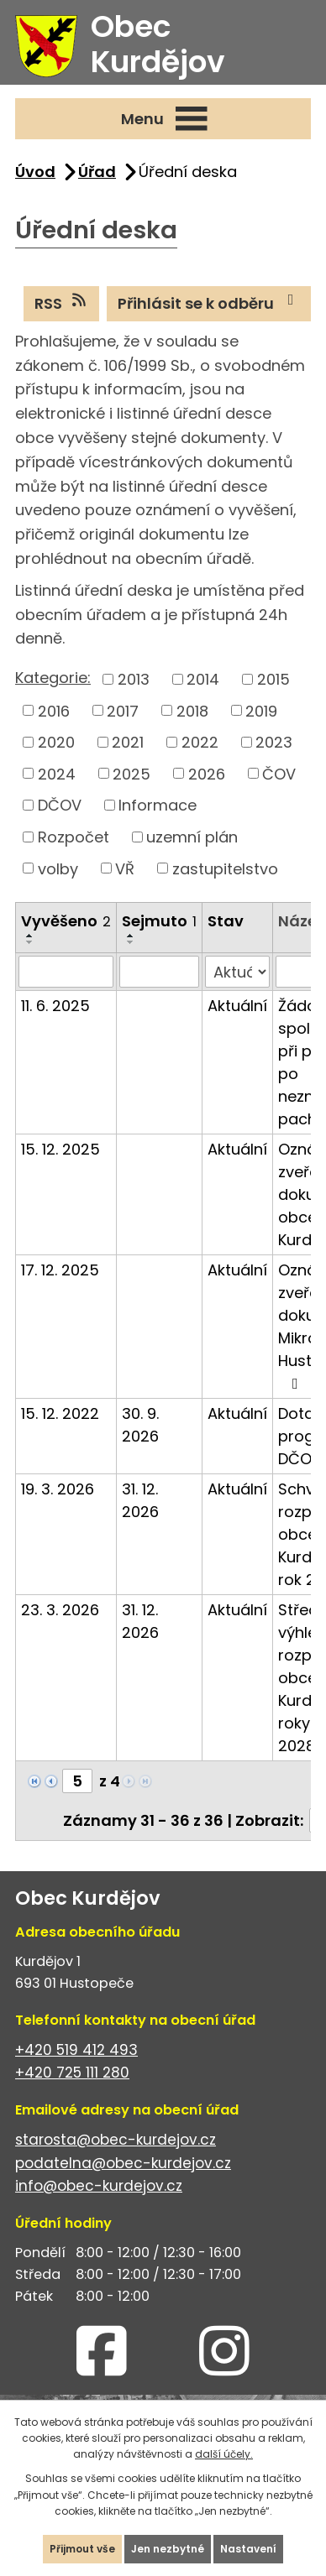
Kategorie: (53, 677)
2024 (57, 773)
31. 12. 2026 (140, 1500)
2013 (134, 679)
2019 (261, 710)
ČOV (279, 773)
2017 (123, 710)
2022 (199, 742)
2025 (131, 773)
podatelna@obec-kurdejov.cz (123, 2163)
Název (302, 920)
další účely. (224, 2454)
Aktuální (237, 1005)
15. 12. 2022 (60, 1413)
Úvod (35, 171)
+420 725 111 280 (72, 2072)
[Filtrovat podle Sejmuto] (159, 972)
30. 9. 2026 (140, 1425)
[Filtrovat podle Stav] (237, 972)
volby (58, 868)
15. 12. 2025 (60, 1149)
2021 (128, 742)
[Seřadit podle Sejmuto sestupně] (131, 942)
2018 (192, 710)
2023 (273, 742)
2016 (54, 710)
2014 (203, 679)
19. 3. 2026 (57, 1488)
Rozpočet (73, 837)
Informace (157, 805)
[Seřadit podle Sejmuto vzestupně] (131, 935)
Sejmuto (159, 920)
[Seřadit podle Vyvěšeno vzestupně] (30, 935)
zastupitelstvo (225, 868)
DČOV (60, 805)
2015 (273, 679)
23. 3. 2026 (60, 1609)
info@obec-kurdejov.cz (98, 2186)
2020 (56, 742)
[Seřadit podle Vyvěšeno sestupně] (30, 942)
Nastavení (248, 2549)
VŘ (124, 868)
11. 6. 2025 (55, 1005)
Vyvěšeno (66, 920)
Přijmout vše (82, 2549)
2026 (206, 773)
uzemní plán (192, 837)
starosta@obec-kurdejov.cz (115, 2140)
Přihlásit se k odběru (209, 303)
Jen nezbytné (167, 2549)
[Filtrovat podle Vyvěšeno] (65, 972)
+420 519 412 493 (76, 2050)
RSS (61, 303)
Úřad (97, 171)
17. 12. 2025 (60, 1269)
